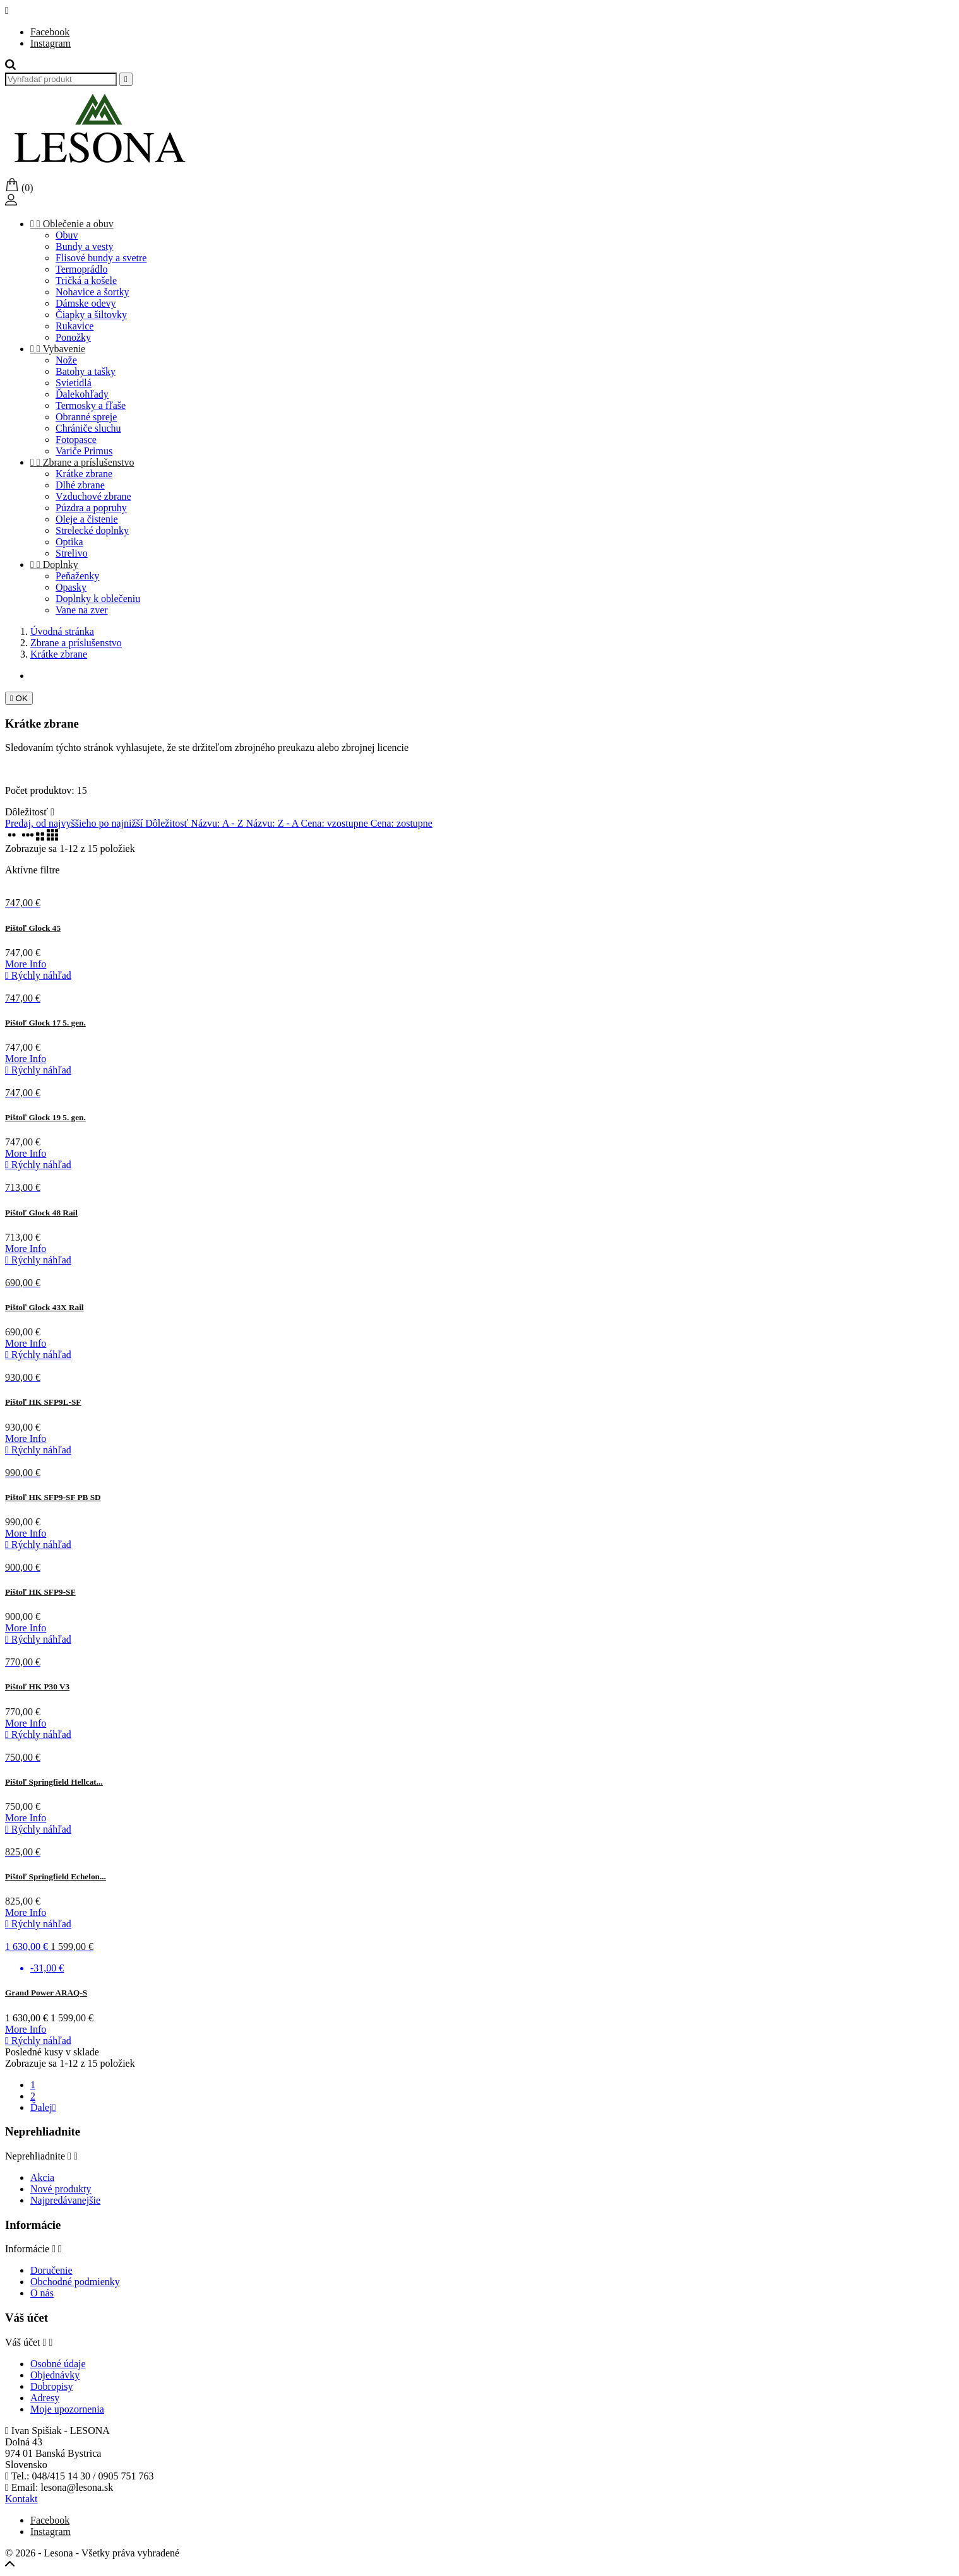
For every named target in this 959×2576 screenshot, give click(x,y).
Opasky (71, 587)
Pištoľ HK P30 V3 (37, 1686)
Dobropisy (51, 2386)
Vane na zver (82, 610)
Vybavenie (57, 348)
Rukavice (74, 326)
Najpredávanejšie (65, 2200)
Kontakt (21, 2498)
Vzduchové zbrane (93, 496)
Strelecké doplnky (92, 530)
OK (19, 698)
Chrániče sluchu (88, 428)
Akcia (42, 2177)
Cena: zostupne (401, 823)
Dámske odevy (86, 303)
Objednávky (55, 2375)
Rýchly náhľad (38, 975)
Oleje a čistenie (87, 519)
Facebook (49, 32)
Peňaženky (77, 575)
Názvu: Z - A (273, 823)
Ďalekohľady (82, 394)
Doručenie (51, 2270)
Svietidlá (74, 382)
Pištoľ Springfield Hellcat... (54, 1782)
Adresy (44, 2397)
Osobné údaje (58, 2363)
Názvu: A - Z (218, 823)
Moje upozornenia (67, 2409)
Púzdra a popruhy (91, 507)
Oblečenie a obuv (72, 223)
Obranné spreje (86, 416)
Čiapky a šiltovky (91, 314)
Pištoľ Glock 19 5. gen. (45, 1117)
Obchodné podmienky (75, 2281)
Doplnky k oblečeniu (98, 598)
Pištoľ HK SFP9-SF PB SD (53, 1497)
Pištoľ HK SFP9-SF (40, 1592)
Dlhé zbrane (80, 485)
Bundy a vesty (85, 246)
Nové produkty (60, 2188)
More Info (25, 964)
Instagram (50, 43)
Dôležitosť (29, 811)
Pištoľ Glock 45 (33, 928)
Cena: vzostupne (336, 823)
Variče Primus (84, 451)
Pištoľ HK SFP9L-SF (43, 1402)
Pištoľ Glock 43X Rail (44, 1307)
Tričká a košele (86, 280)
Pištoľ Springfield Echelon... (55, 1876)
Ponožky (73, 337)
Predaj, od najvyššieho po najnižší (75, 823)
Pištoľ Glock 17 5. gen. (45, 1022)
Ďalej (43, 2107)
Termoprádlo (81, 269)
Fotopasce (76, 439)
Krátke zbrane (84, 473)
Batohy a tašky (86, 371)
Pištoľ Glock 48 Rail (41, 1212)
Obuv (67, 235)
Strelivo (72, 553)
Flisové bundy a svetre (101, 257)
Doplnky (54, 564)
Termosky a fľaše (91, 405)
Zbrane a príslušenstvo (82, 462)
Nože (66, 360)
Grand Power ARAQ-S (46, 1992)
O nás (42, 2293)
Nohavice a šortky (92, 292)
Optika (69, 541)
